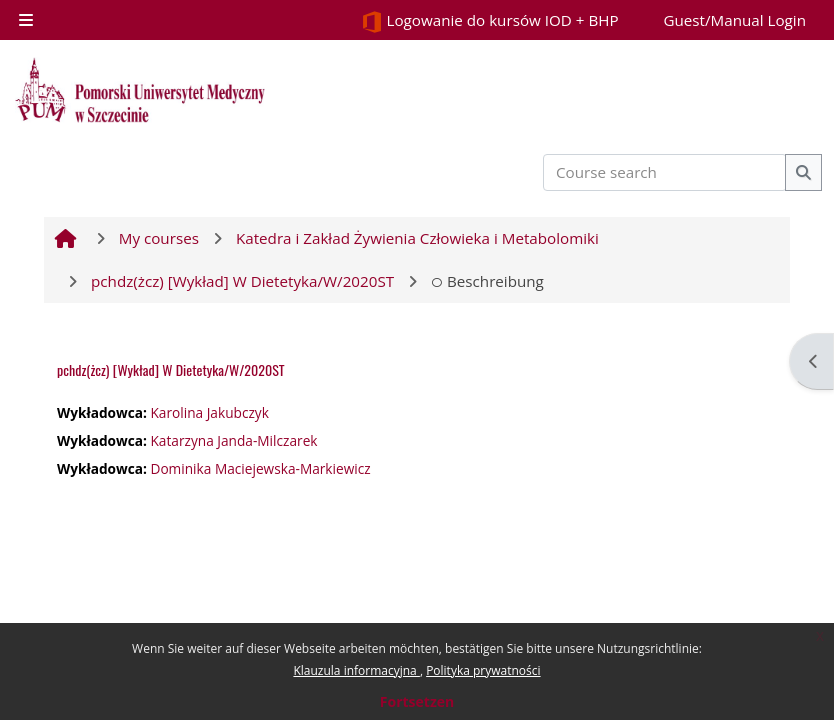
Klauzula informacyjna (356, 670)
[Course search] (665, 172)
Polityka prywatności (483, 670)
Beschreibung (487, 281)
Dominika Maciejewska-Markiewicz (260, 468)
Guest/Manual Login (734, 20)
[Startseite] (140, 90)
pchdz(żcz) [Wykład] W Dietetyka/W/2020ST (171, 369)
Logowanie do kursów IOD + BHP (490, 21)
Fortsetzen (417, 701)
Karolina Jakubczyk (209, 412)
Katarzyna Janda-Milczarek (233, 440)
